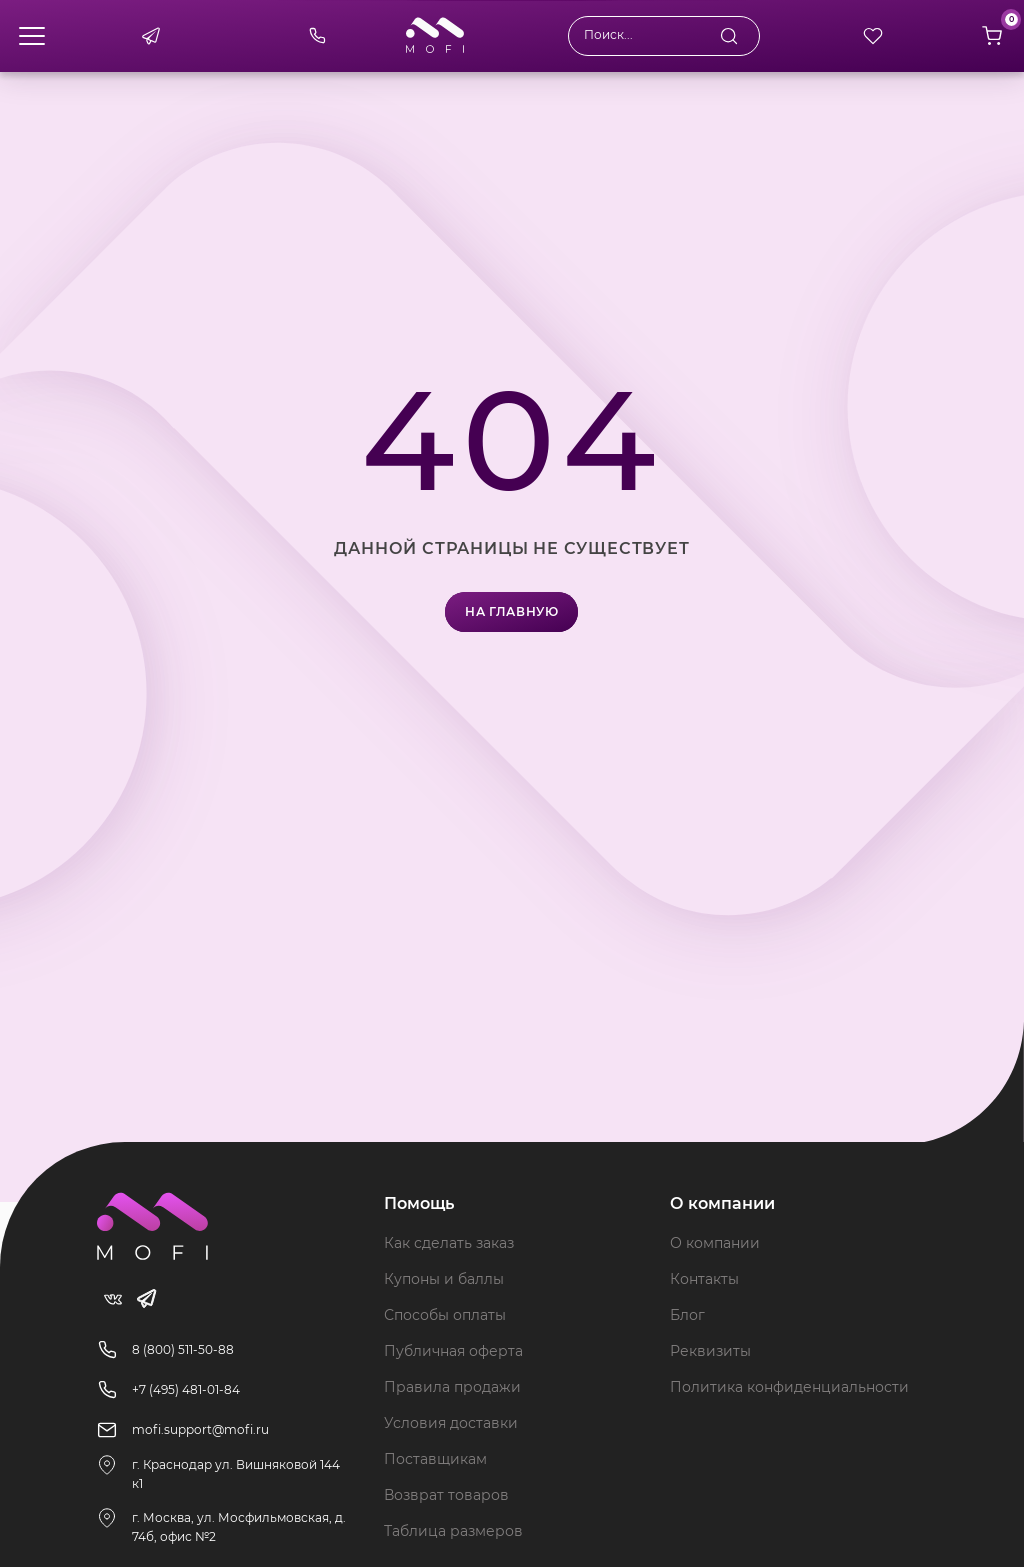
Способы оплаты (445, 1315)
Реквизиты (710, 1351)
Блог (687, 1315)
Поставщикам (435, 1459)
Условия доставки (451, 1423)
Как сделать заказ (449, 1243)
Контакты (704, 1279)
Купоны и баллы (444, 1279)
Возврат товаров (446, 1495)
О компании (715, 1243)
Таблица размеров (453, 1531)
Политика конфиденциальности (789, 1387)
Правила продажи (452, 1387)
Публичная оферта (453, 1351)
